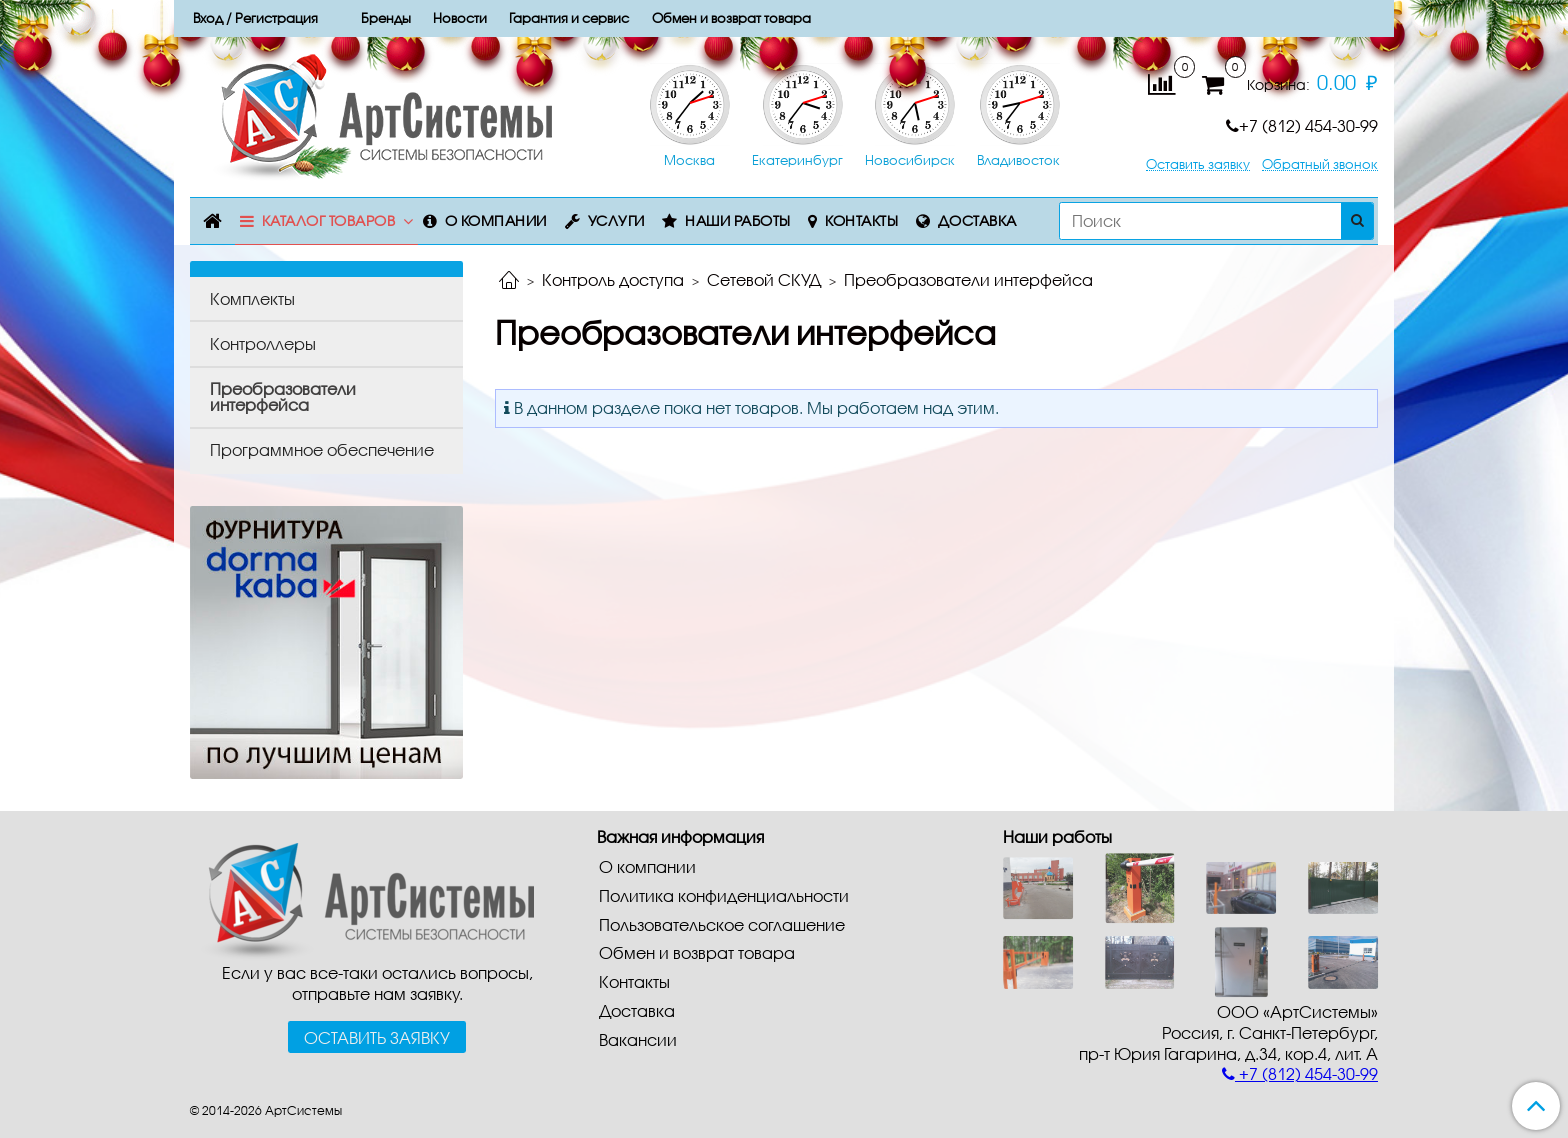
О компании (496, 220)
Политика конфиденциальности (724, 895)
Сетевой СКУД (764, 279)
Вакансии (638, 1039)
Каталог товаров (329, 220)
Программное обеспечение (322, 449)
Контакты (861, 220)
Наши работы (738, 220)
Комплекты (252, 298)
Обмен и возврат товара (697, 952)
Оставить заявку (1198, 164)
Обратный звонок (1320, 164)
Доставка (977, 220)
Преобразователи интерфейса (283, 396)
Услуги (616, 220)
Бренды (386, 18)
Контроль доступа (613, 279)
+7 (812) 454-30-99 (1302, 125)
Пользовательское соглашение (722, 924)
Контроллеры (263, 343)
